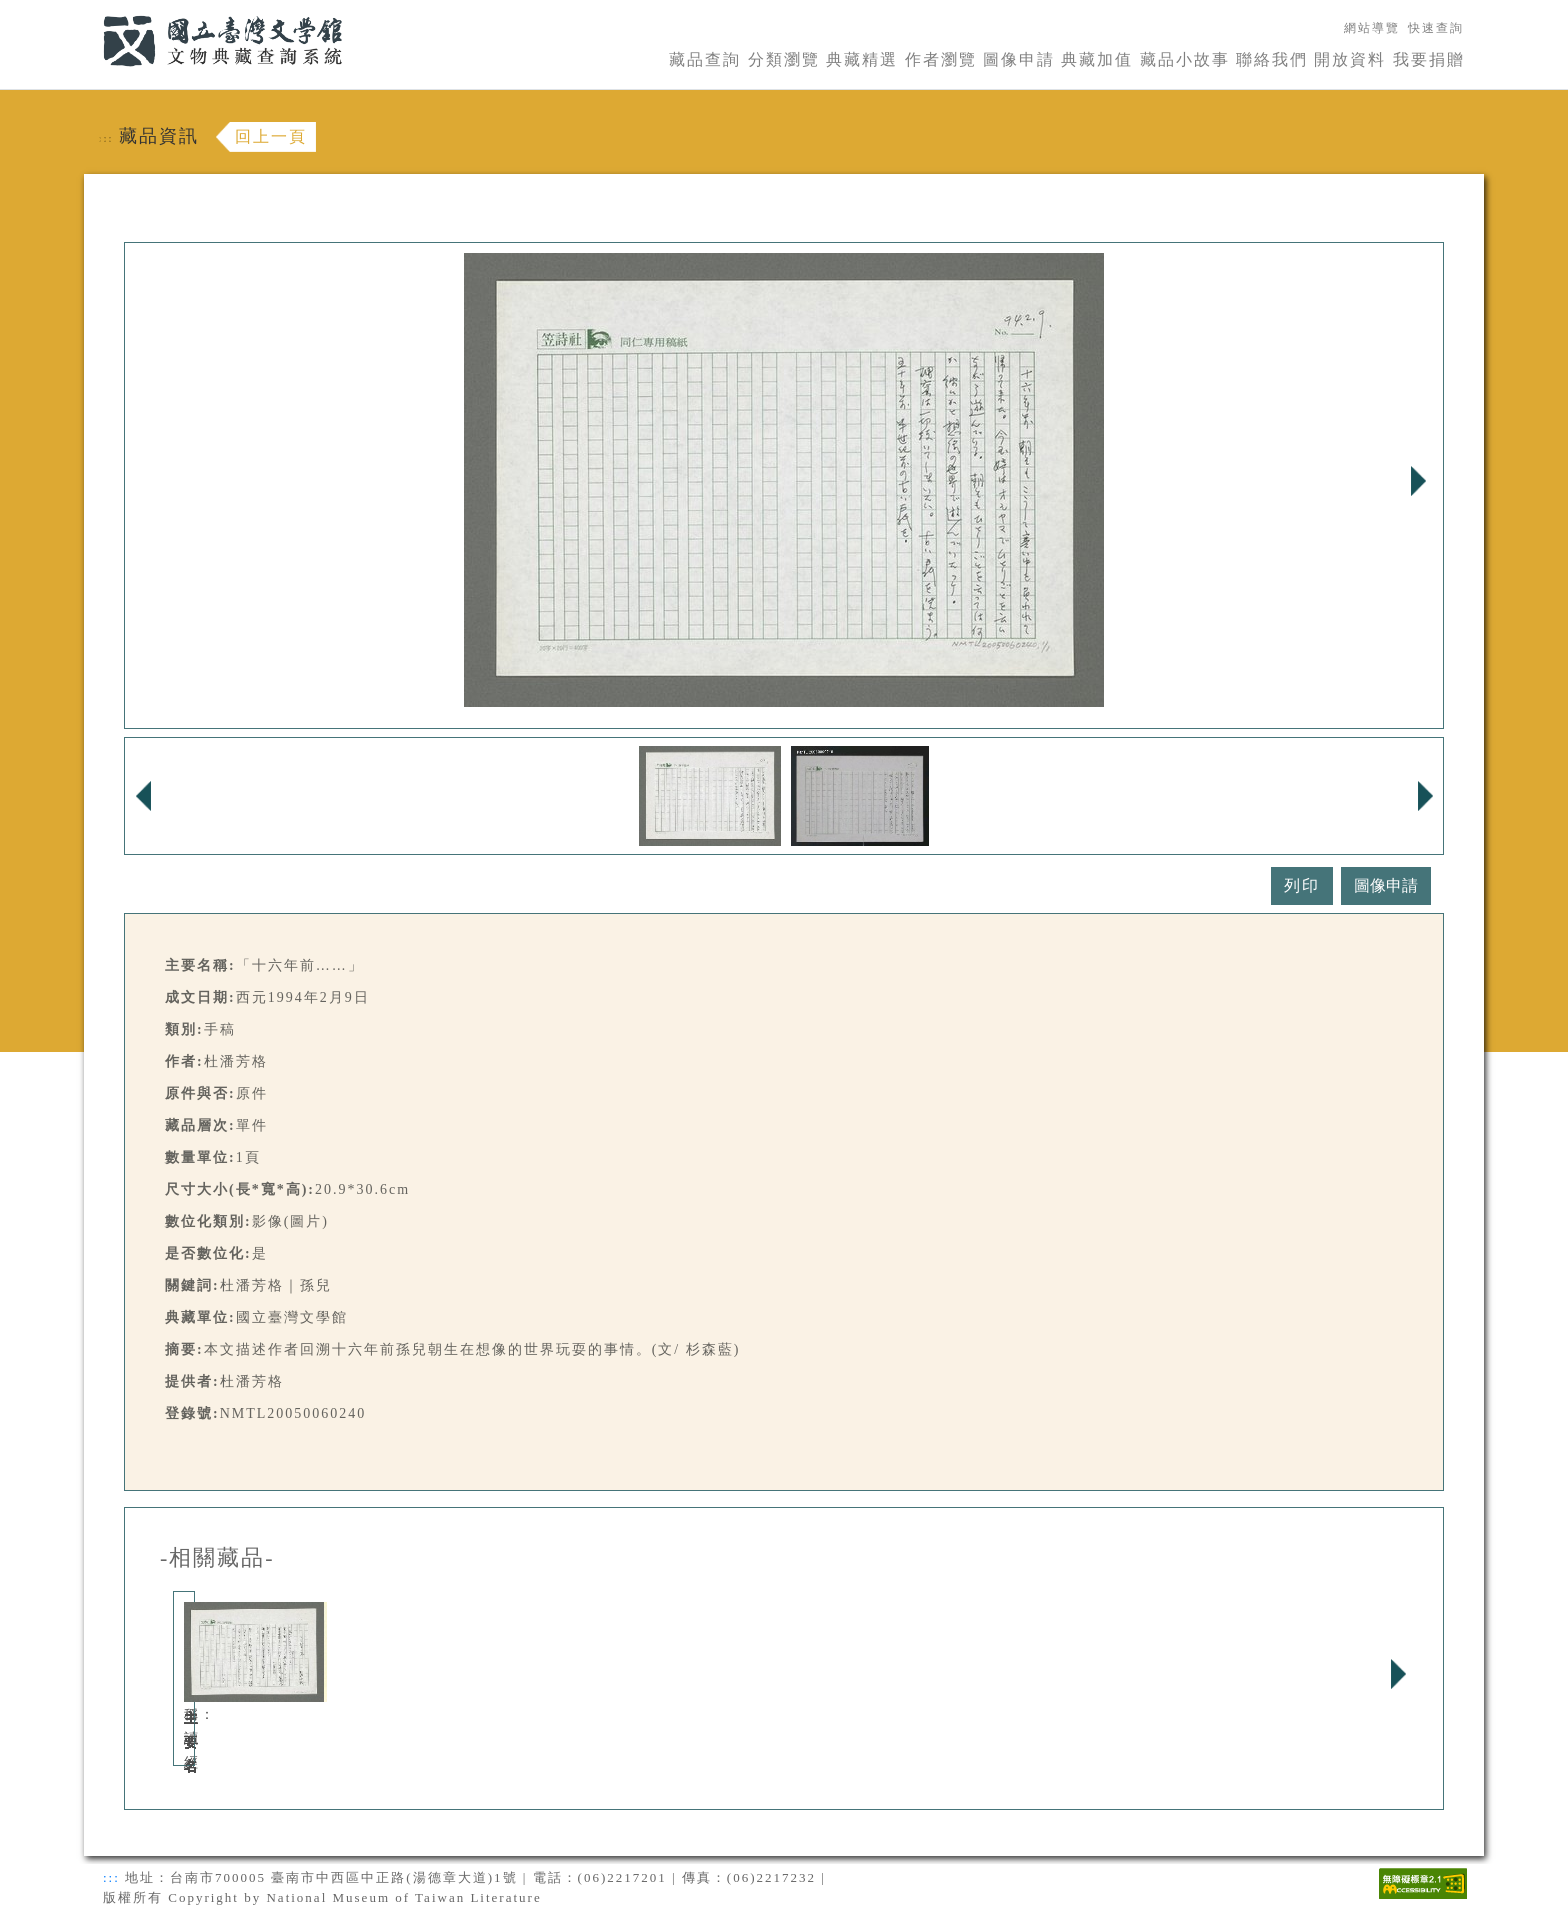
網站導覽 (1372, 28)
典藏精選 (862, 59)
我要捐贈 (1429, 59)
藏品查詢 (705, 59)
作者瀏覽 (941, 59)
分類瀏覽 (784, 59)
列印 (1302, 885)
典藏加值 (1097, 59)
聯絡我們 (1272, 59)
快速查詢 (1436, 28)
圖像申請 (1019, 59)
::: (91, 11)
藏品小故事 (1185, 59)
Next (1418, 481)
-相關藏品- (217, 1558)
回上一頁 (271, 136)
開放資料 (1350, 59)
